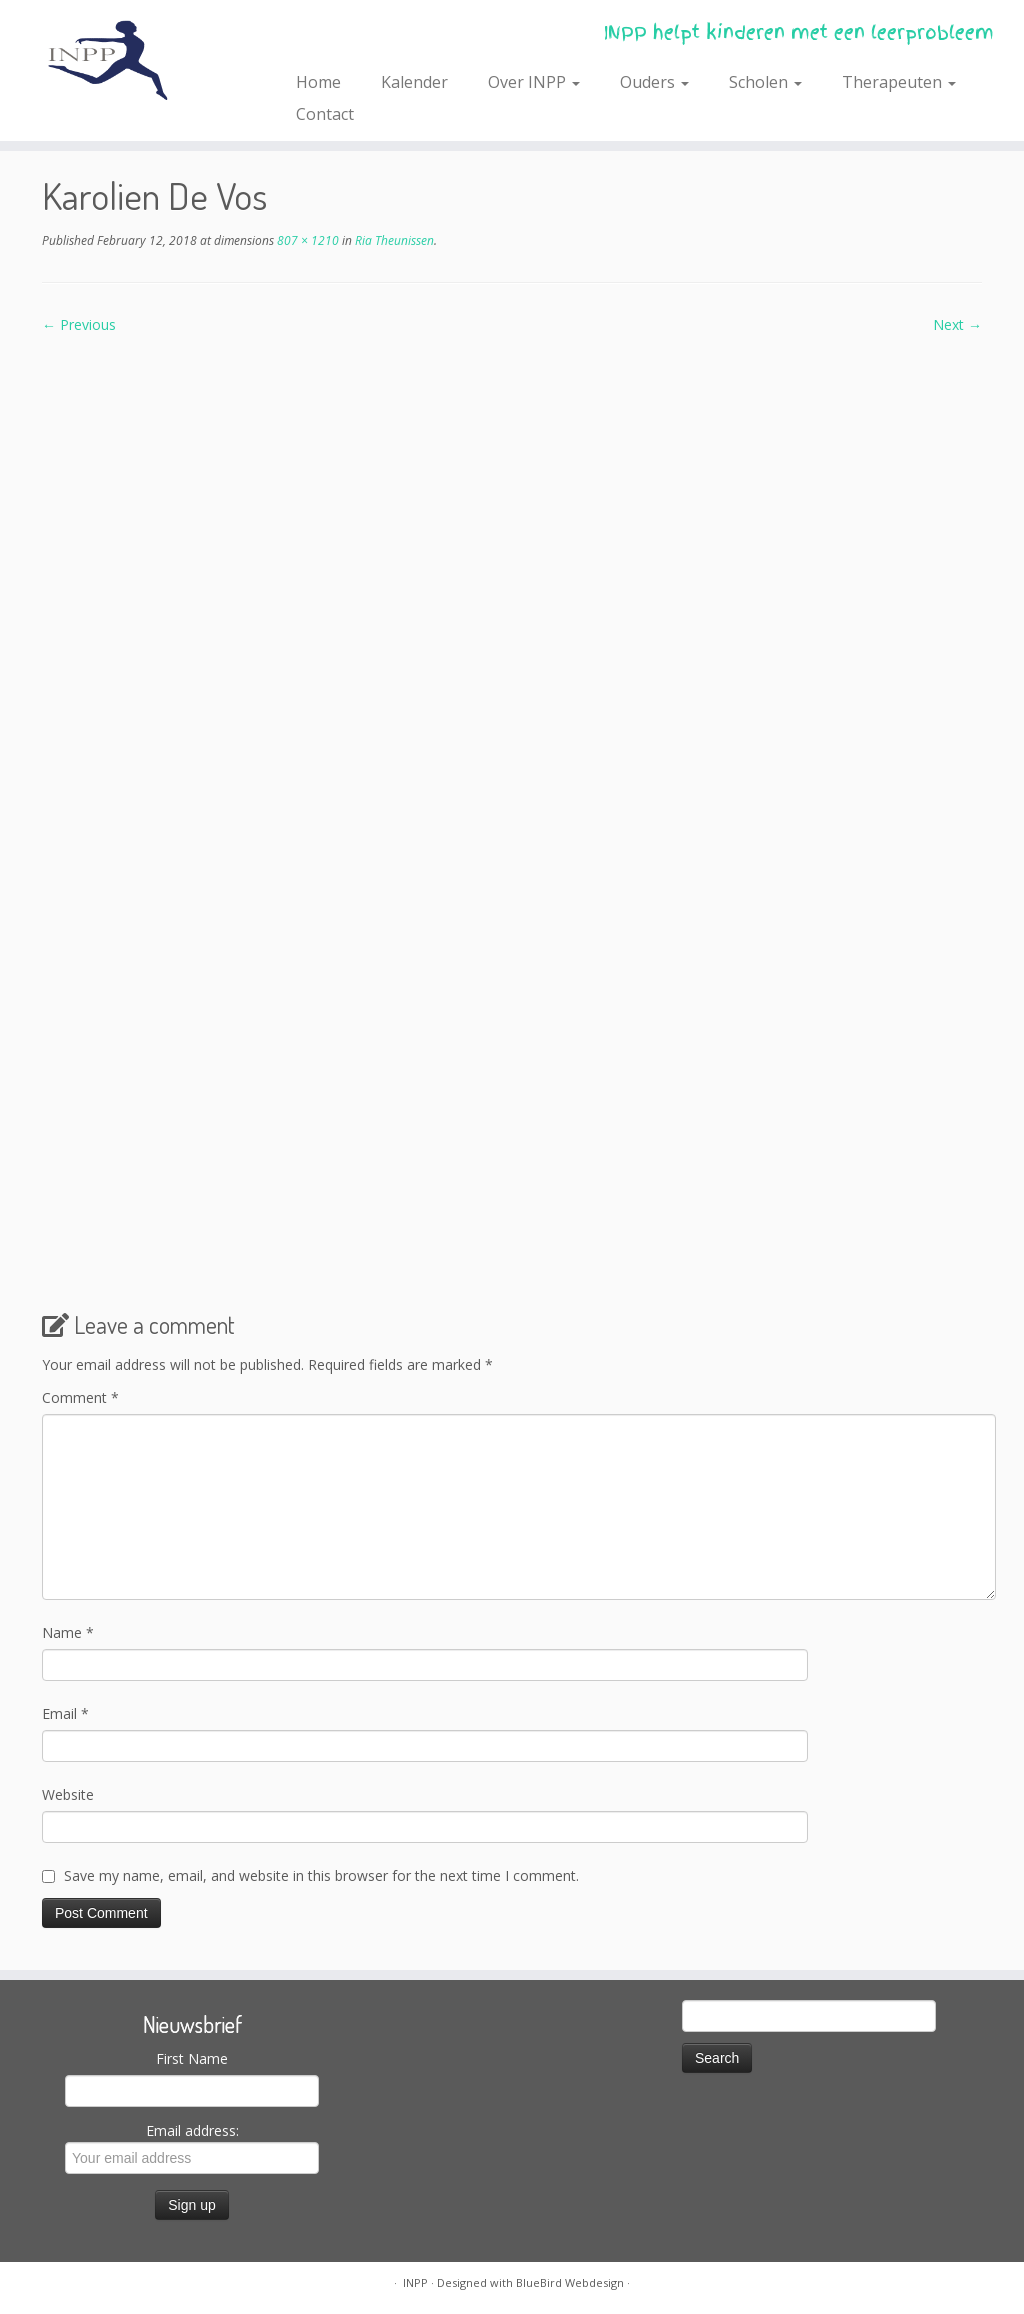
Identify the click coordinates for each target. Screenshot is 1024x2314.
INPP (415, 2282)
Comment (80, 1397)
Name (68, 1632)
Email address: (192, 2147)
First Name (192, 2058)
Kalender (414, 82)
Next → (957, 324)
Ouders (654, 82)
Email (65, 1713)
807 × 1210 (306, 240)
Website (68, 1794)
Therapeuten (899, 82)
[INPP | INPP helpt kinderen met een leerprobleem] (120, 60)
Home (318, 82)
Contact (325, 114)
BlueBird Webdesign (570, 2282)
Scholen (765, 82)
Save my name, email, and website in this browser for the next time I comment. (321, 1875)
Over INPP (534, 82)
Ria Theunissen (393, 240)
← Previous (79, 324)
